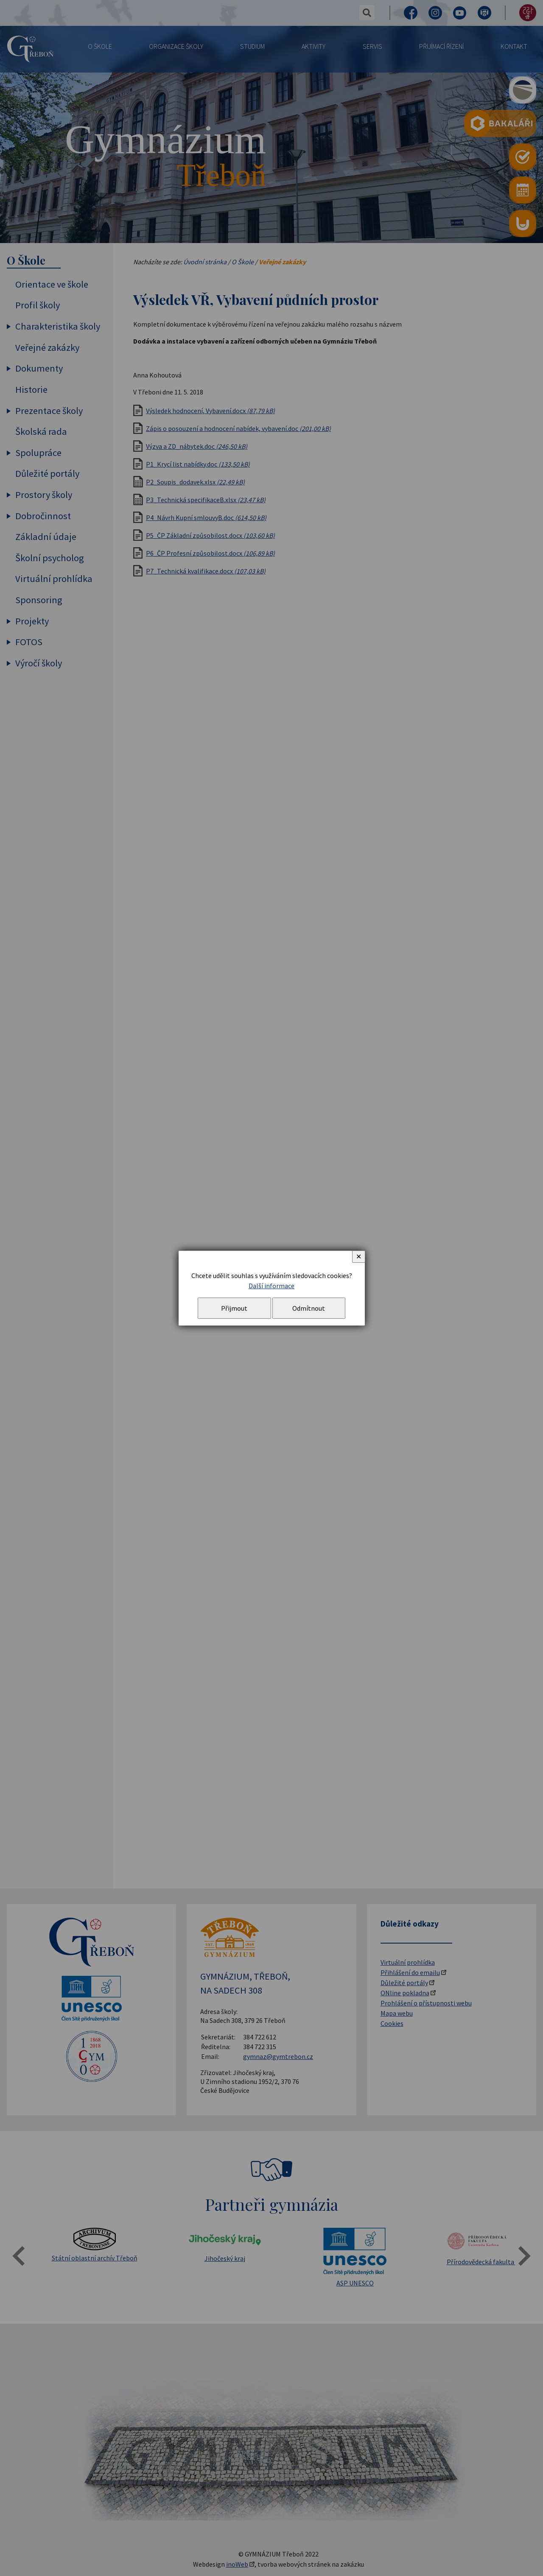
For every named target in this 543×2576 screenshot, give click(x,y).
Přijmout (234, 1308)
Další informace (271, 1285)
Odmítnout (308, 1308)
